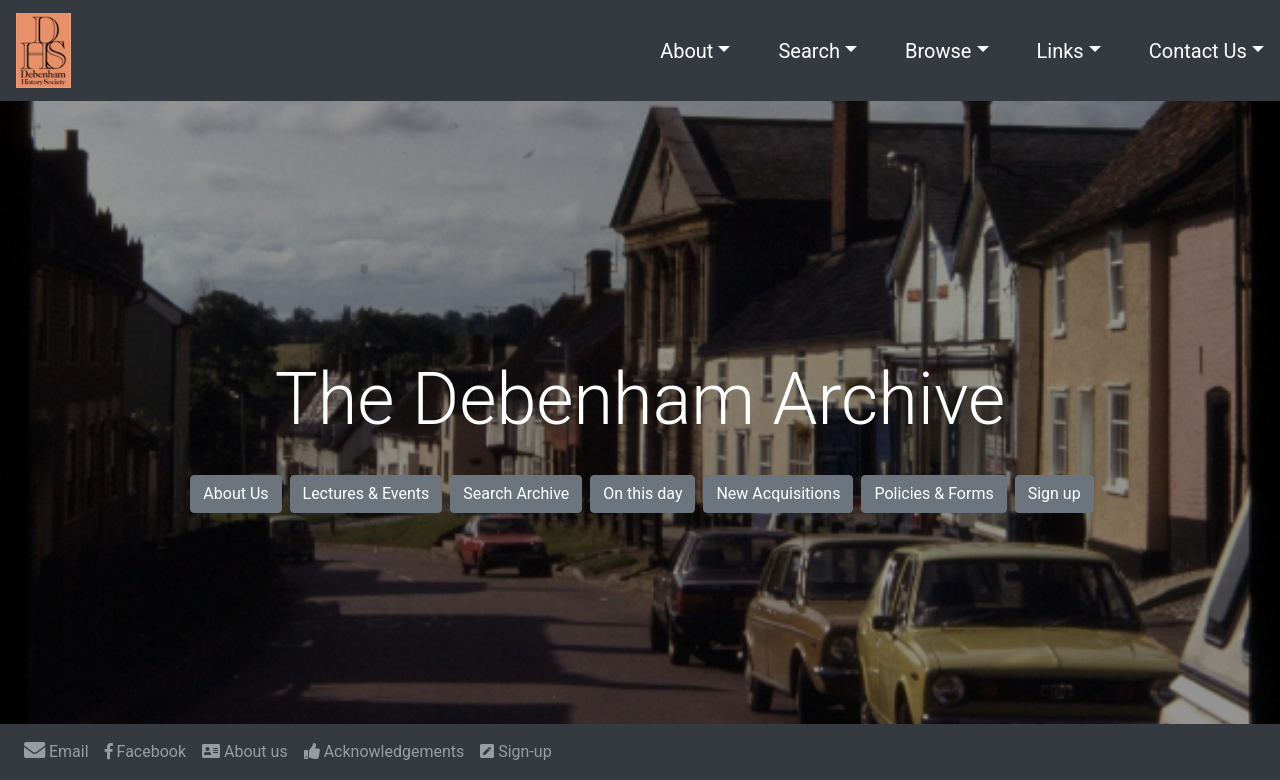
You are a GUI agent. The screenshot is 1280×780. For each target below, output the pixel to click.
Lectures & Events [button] (366, 493)
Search (808, 51)
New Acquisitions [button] (778, 493)
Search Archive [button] (516, 493)
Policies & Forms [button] (933, 493)
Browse (938, 51)
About (686, 51)
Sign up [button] (1054, 493)
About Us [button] (235, 493)
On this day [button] (642, 493)
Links (1060, 51)
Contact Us (1198, 51)
